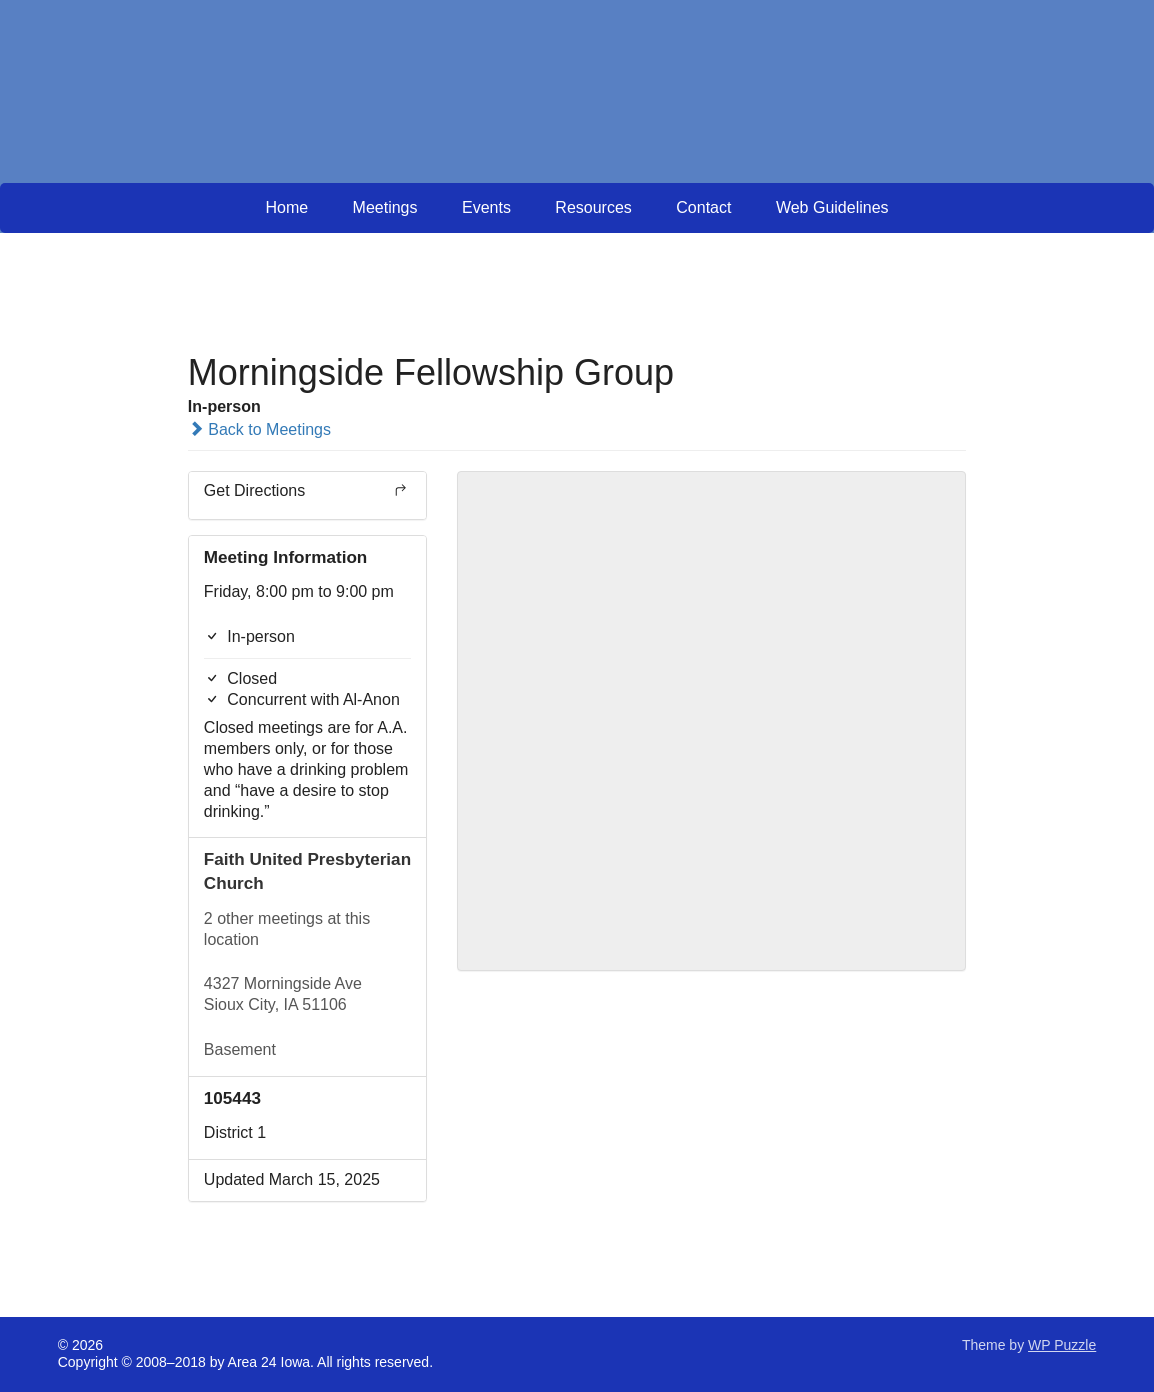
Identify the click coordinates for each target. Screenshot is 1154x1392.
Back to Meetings (259, 429)
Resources (593, 207)
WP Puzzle (1062, 1345)
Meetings (385, 207)
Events (486, 207)
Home (286, 207)
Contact (703, 207)
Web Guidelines (832, 207)
